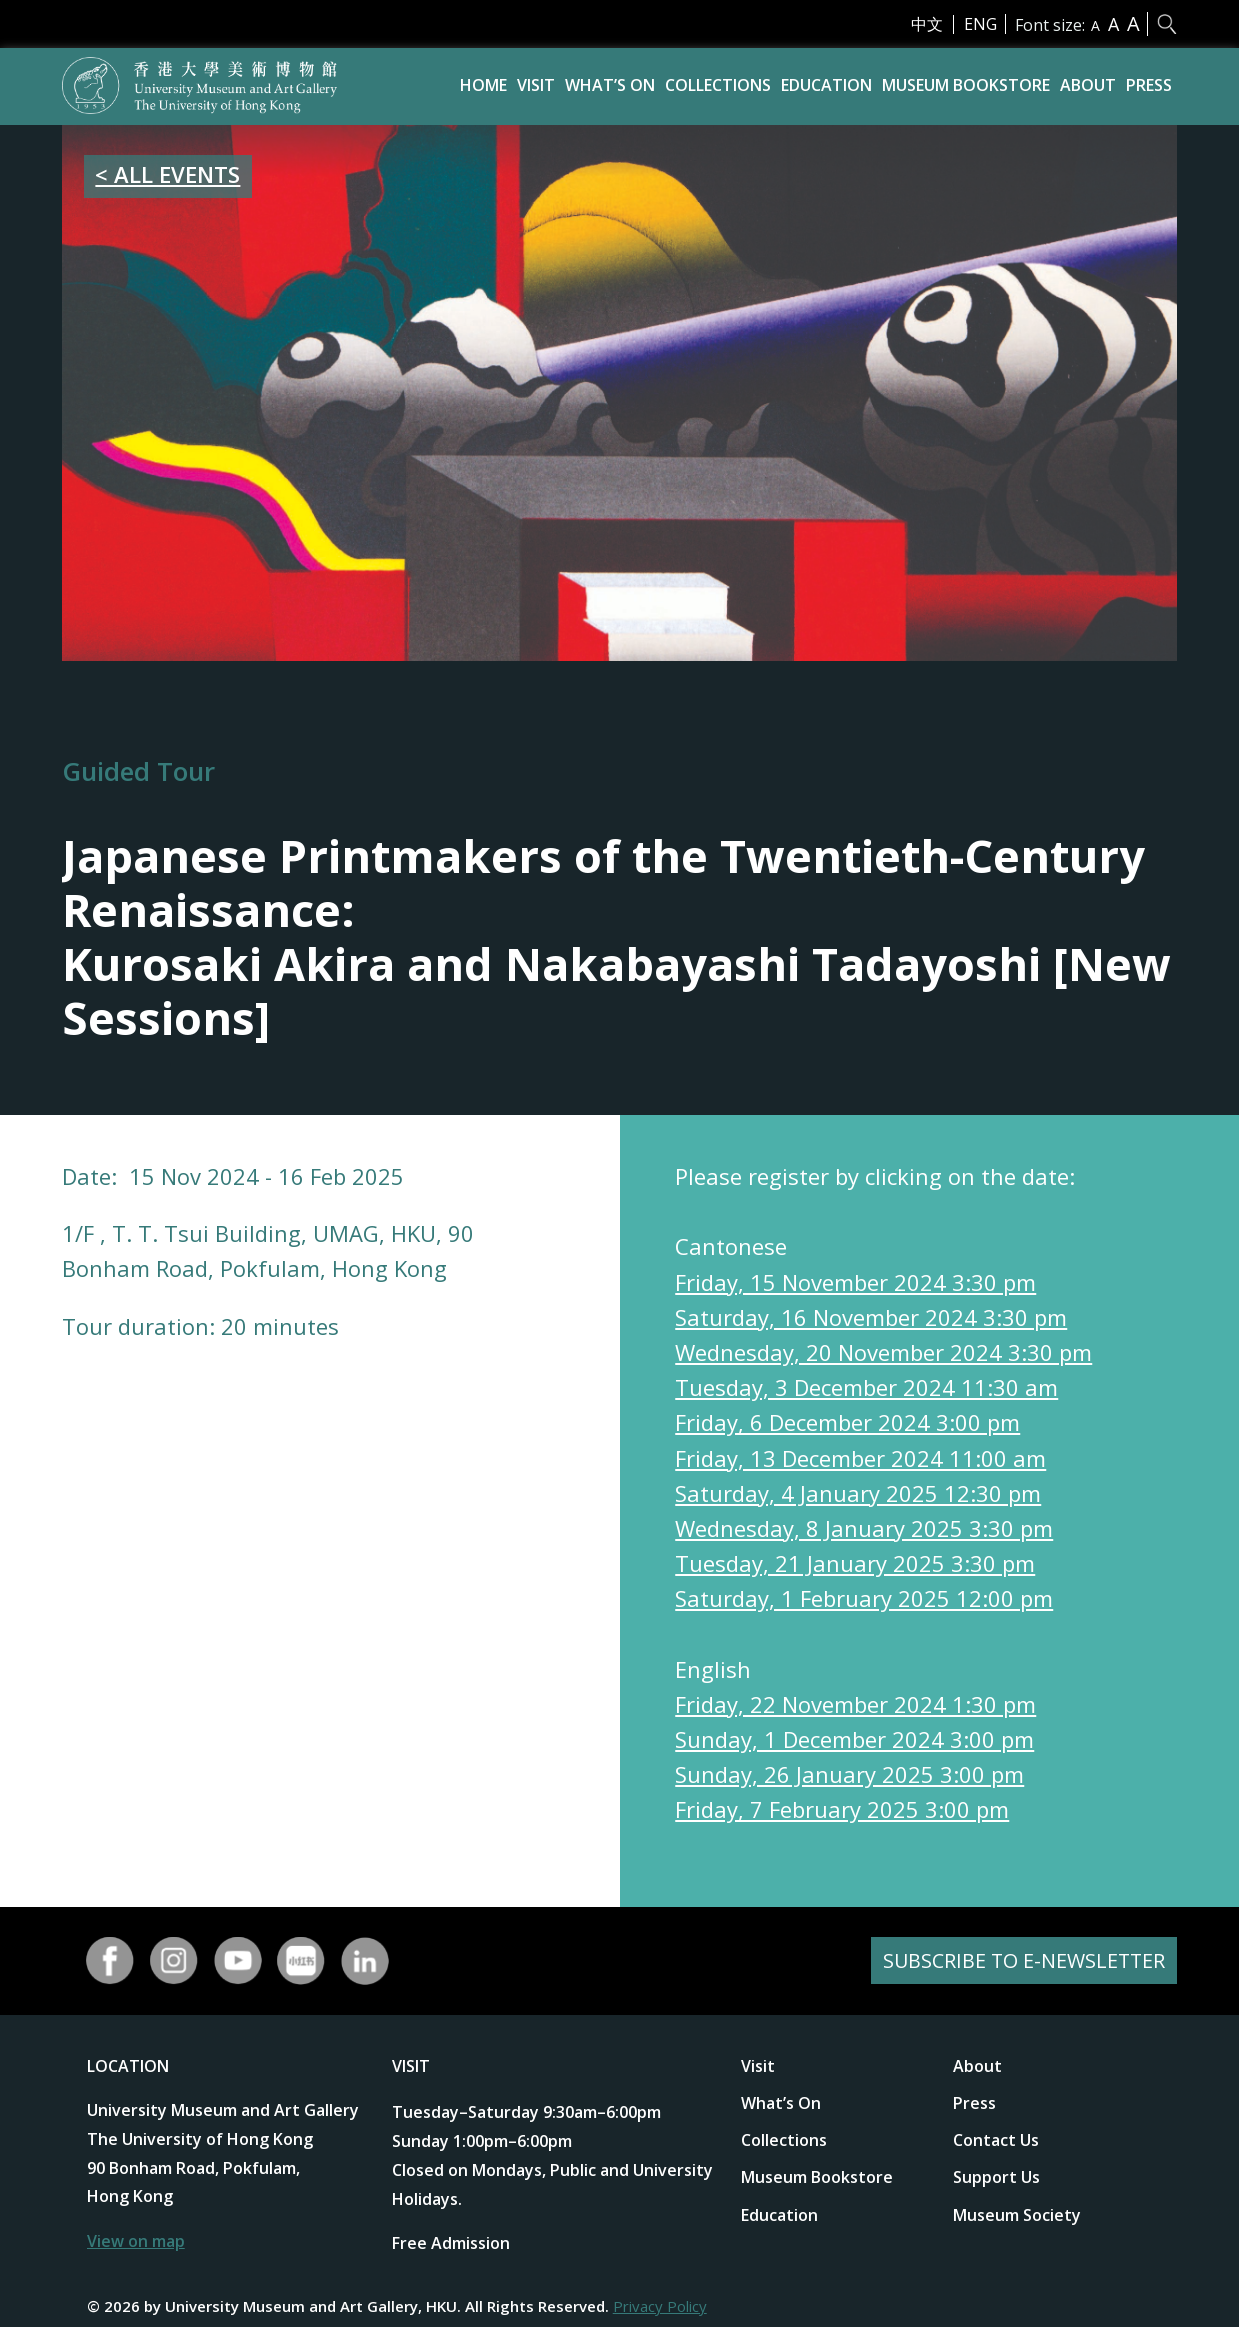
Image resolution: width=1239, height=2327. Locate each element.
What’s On (610, 85)
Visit (536, 85)
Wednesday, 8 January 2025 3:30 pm (864, 1528)
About (1088, 85)
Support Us (996, 2177)
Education (826, 85)
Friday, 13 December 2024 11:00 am (860, 1458)
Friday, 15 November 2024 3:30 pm (855, 1282)
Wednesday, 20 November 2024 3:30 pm (883, 1352)
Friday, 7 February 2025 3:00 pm (842, 1809)
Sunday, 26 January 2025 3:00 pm (849, 1774)
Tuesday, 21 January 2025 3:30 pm (855, 1563)
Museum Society (1017, 2215)
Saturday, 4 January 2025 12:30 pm (858, 1493)
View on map (136, 2241)
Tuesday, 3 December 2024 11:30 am (866, 1387)
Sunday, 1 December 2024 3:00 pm (854, 1739)
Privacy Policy (660, 2306)
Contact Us (996, 2140)
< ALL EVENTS (167, 174)
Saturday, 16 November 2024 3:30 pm (871, 1317)
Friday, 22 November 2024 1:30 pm (855, 1704)
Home (483, 85)
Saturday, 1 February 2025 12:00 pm (864, 1598)
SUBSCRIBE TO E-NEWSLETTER (1022, 1960)
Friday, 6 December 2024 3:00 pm (847, 1422)
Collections (718, 85)
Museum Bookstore (966, 85)
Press (1149, 85)
